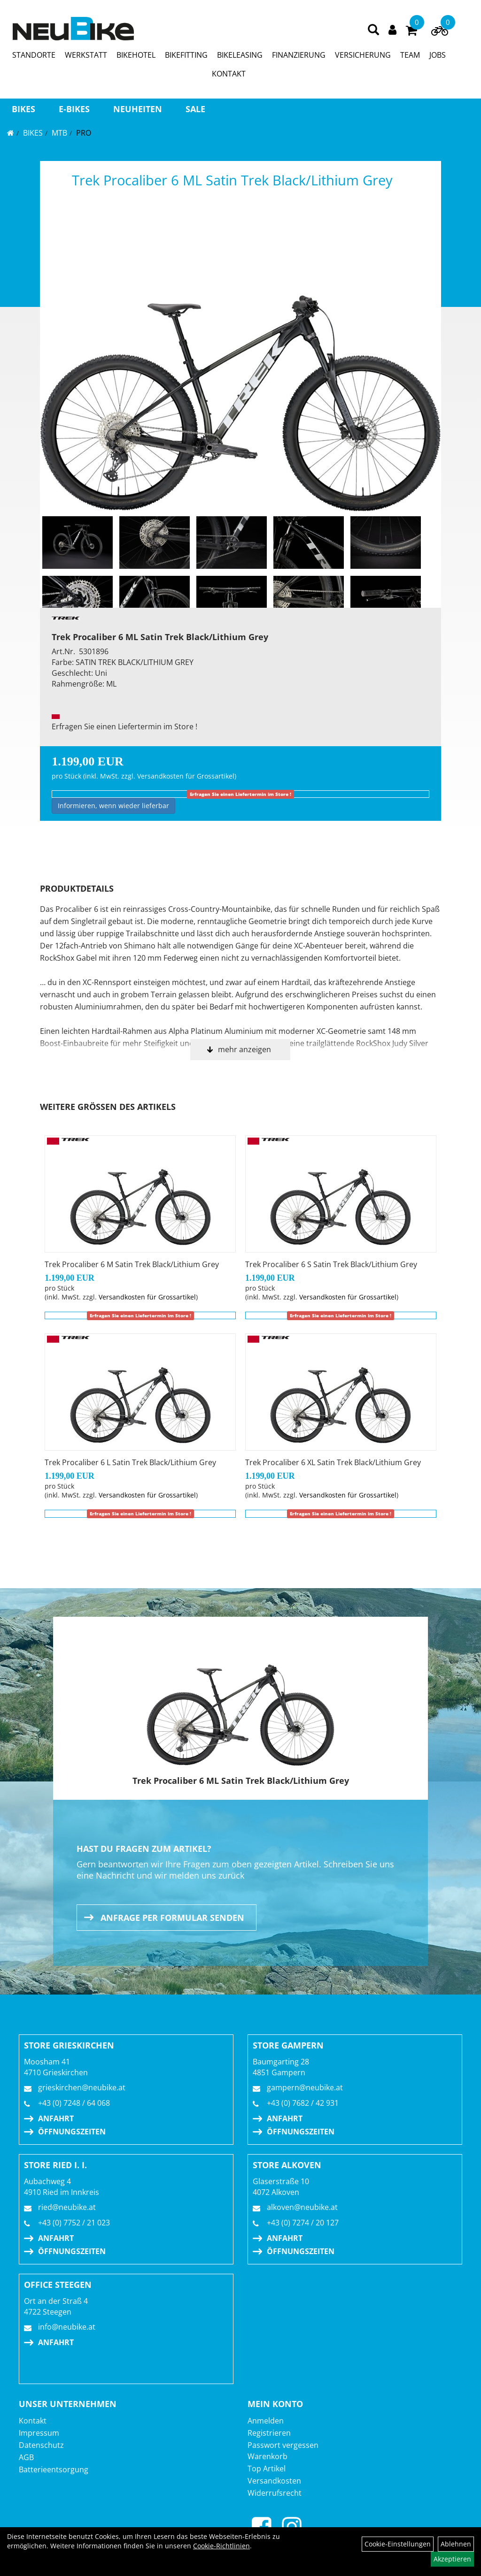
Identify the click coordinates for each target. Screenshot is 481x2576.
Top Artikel (267, 2468)
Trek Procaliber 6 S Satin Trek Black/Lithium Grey (331, 1264)
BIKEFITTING (186, 55)
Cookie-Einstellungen (398, 2543)
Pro (83, 133)
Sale (195, 109)
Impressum (39, 2433)
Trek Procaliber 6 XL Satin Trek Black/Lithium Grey (333, 1462)
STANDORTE (33, 55)
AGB (26, 2457)
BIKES (23, 109)
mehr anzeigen (244, 1049)
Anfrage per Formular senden (172, 1917)
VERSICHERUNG (363, 55)
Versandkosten (274, 2481)
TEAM (410, 55)
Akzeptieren (452, 2558)
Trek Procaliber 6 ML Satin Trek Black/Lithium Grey (232, 180)
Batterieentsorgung (53, 2469)
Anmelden (266, 2420)
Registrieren (269, 2433)
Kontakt (33, 2420)
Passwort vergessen (283, 2445)
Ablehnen (456, 2543)
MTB (59, 133)
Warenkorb (267, 2456)
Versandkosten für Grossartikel (185, 776)
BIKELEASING (240, 55)
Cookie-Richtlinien (221, 2545)
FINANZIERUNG (299, 55)
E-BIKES (74, 109)
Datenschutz (41, 2445)
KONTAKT (229, 74)
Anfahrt (56, 2118)
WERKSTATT (86, 55)
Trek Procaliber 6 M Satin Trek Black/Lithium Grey (132, 1264)
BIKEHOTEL (135, 55)
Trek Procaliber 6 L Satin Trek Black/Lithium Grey (130, 1462)
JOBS (437, 55)
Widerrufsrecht (275, 2493)
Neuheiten (137, 109)
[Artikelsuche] (373, 30)
